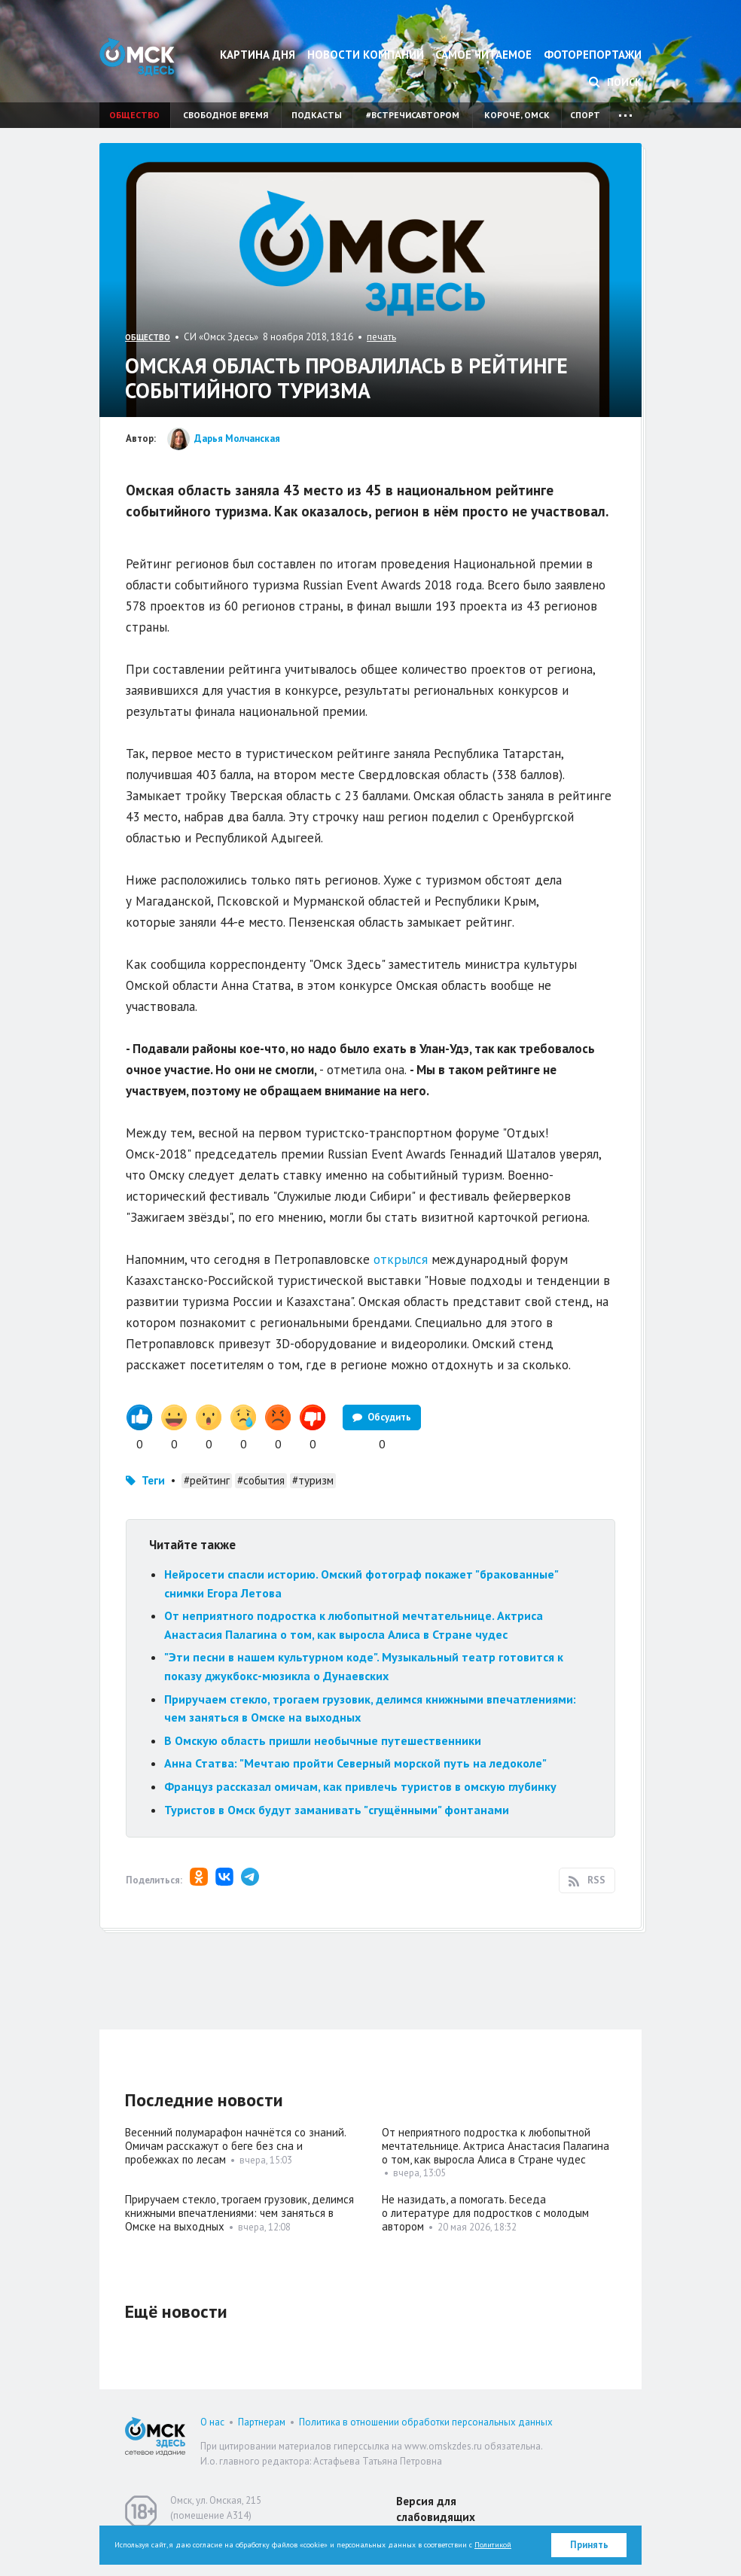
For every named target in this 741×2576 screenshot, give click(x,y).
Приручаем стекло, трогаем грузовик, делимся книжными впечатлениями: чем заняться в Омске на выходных (239, 2212)
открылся (401, 1259)
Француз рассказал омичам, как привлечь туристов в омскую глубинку (360, 1786)
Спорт (585, 114)
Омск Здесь (137, 57)
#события (261, 1480)
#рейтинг (207, 1480)
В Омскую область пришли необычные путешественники (322, 1740)
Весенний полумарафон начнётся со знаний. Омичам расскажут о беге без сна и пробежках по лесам (235, 2145)
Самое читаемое (483, 54)
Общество (134, 114)
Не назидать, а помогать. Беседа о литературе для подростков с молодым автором (485, 2212)
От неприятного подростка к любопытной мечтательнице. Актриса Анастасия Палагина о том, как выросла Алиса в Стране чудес (495, 2145)
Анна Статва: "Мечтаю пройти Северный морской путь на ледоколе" (355, 1763)
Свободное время (225, 114)
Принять (589, 2544)
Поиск (615, 82)
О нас (212, 2422)
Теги (153, 1480)
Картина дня (257, 54)
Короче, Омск (517, 114)
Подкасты (316, 114)
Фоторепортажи (593, 54)
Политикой (492, 2545)
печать (381, 336)
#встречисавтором (412, 114)
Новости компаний (365, 54)
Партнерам (261, 2422)
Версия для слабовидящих (435, 2509)
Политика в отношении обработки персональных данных (426, 2422)
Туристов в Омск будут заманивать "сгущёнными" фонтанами (336, 1809)
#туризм (313, 1480)
